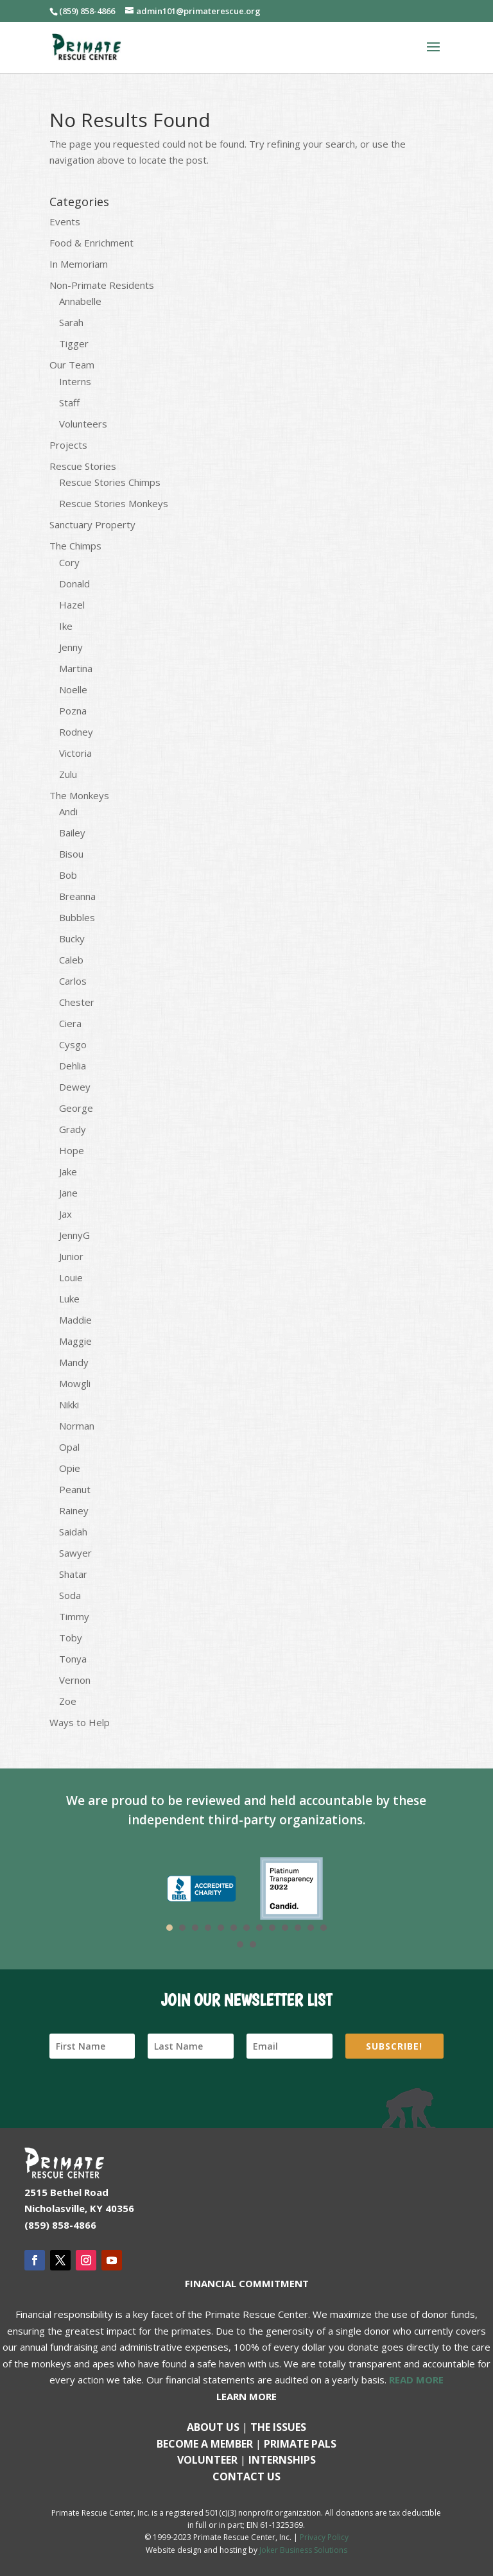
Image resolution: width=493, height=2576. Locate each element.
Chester (76, 1002)
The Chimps (75, 545)
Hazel (72, 604)
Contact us (246, 2476)
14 (240, 1944)
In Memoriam (78, 263)
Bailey (72, 832)
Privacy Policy (324, 2537)
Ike (66, 625)
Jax (65, 1213)
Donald (74, 583)
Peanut (75, 1489)
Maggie (75, 1341)
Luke (69, 1298)
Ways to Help (79, 1722)
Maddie (75, 1319)
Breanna (77, 896)
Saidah (73, 1531)
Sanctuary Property (92, 524)
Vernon (75, 1679)
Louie (71, 1277)
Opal (69, 1446)
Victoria (75, 753)
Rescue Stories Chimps (109, 482)
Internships (282, 2460)
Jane (68, 1192)
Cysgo (73, 1044)
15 (253, 1944)
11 (298, 1927)
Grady (72, 1129)
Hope (71, 1150)
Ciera (70, 1023)
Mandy (74, 1362)
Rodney (76, 731)
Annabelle (80, 301)
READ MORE (416, 2379)
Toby (70, 1637)
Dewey (75, 1086)
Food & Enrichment (91, 242)
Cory (69, 562)
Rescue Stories (82, 466)
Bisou (71, 853)
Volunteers (83, 423)
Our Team (71, 364)
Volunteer (207, 2460)
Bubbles (77, 917)
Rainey (74, 1510)
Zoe (67, 1701)
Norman (76, 1425)
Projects (68, 444)
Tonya (73, 1658)
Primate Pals (300, 2444)
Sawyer (75, 1552)
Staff (69, 402)
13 (323, 1927)
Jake (68, 1171)
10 (285, 1927)
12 (310, 1927)
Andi (68, 811)
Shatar (73, 1574)
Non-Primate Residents (101, 285)
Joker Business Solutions (303, 2550)
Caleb (71, 959)
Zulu (68, 774)
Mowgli (75, 1383)
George (76, 1108)
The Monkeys (79, 795)
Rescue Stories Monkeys (113, 503)
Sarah (71, 322)
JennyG (74, 1235)
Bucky (72, 938)
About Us (213, 2427)
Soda (70, 1595)
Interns (75, 381)
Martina (75, 668)
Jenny (71, 647)
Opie (69, 1468)
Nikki (69, 1404)
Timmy (74, 1616)
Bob (68, 875)
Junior (71, 1256)
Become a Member (205, 2444)
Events (64, 221)
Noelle (73, 689)
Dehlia (72, 1065)
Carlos (73, 980)
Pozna (73, 710)
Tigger (74, 343)
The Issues (278, 2427)
